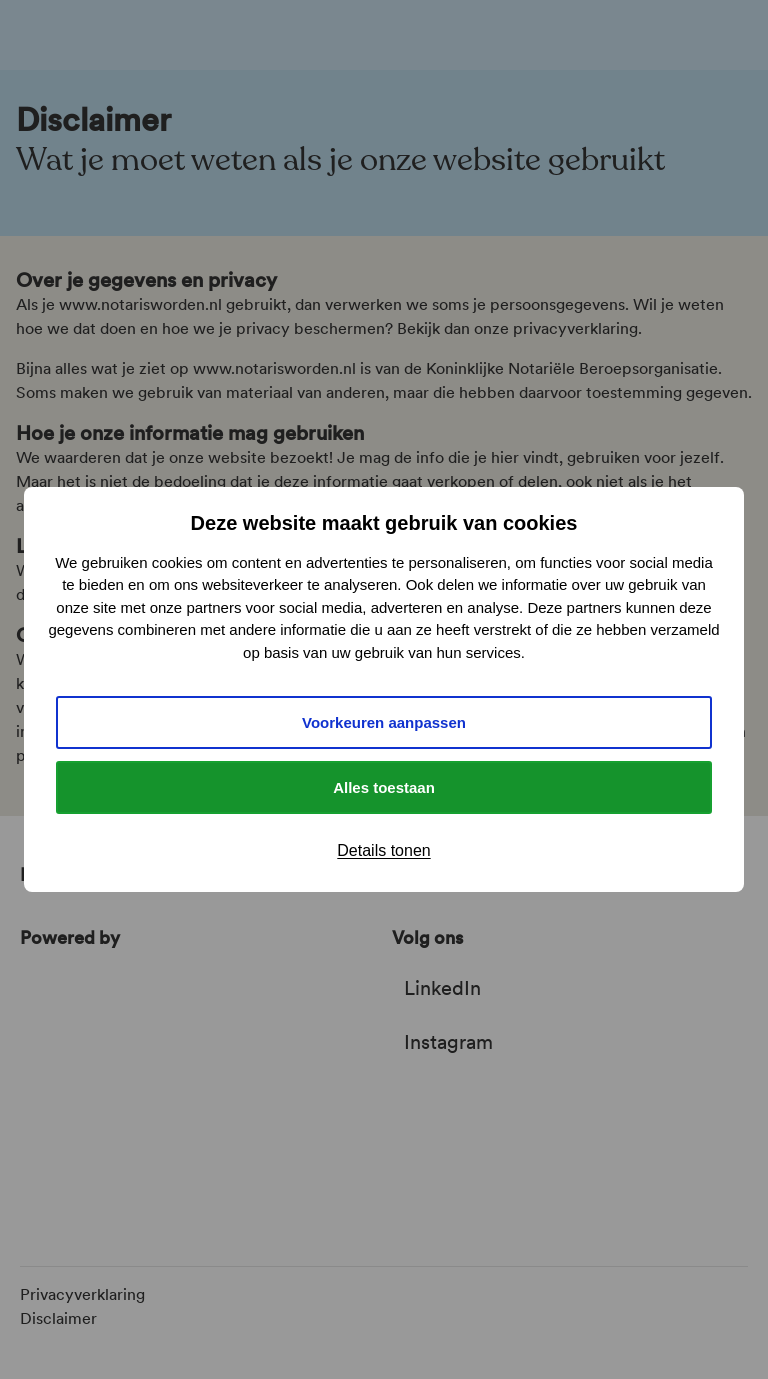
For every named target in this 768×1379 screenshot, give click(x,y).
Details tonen (383, 850)
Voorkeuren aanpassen (384, 722)
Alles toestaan (384, 787)
